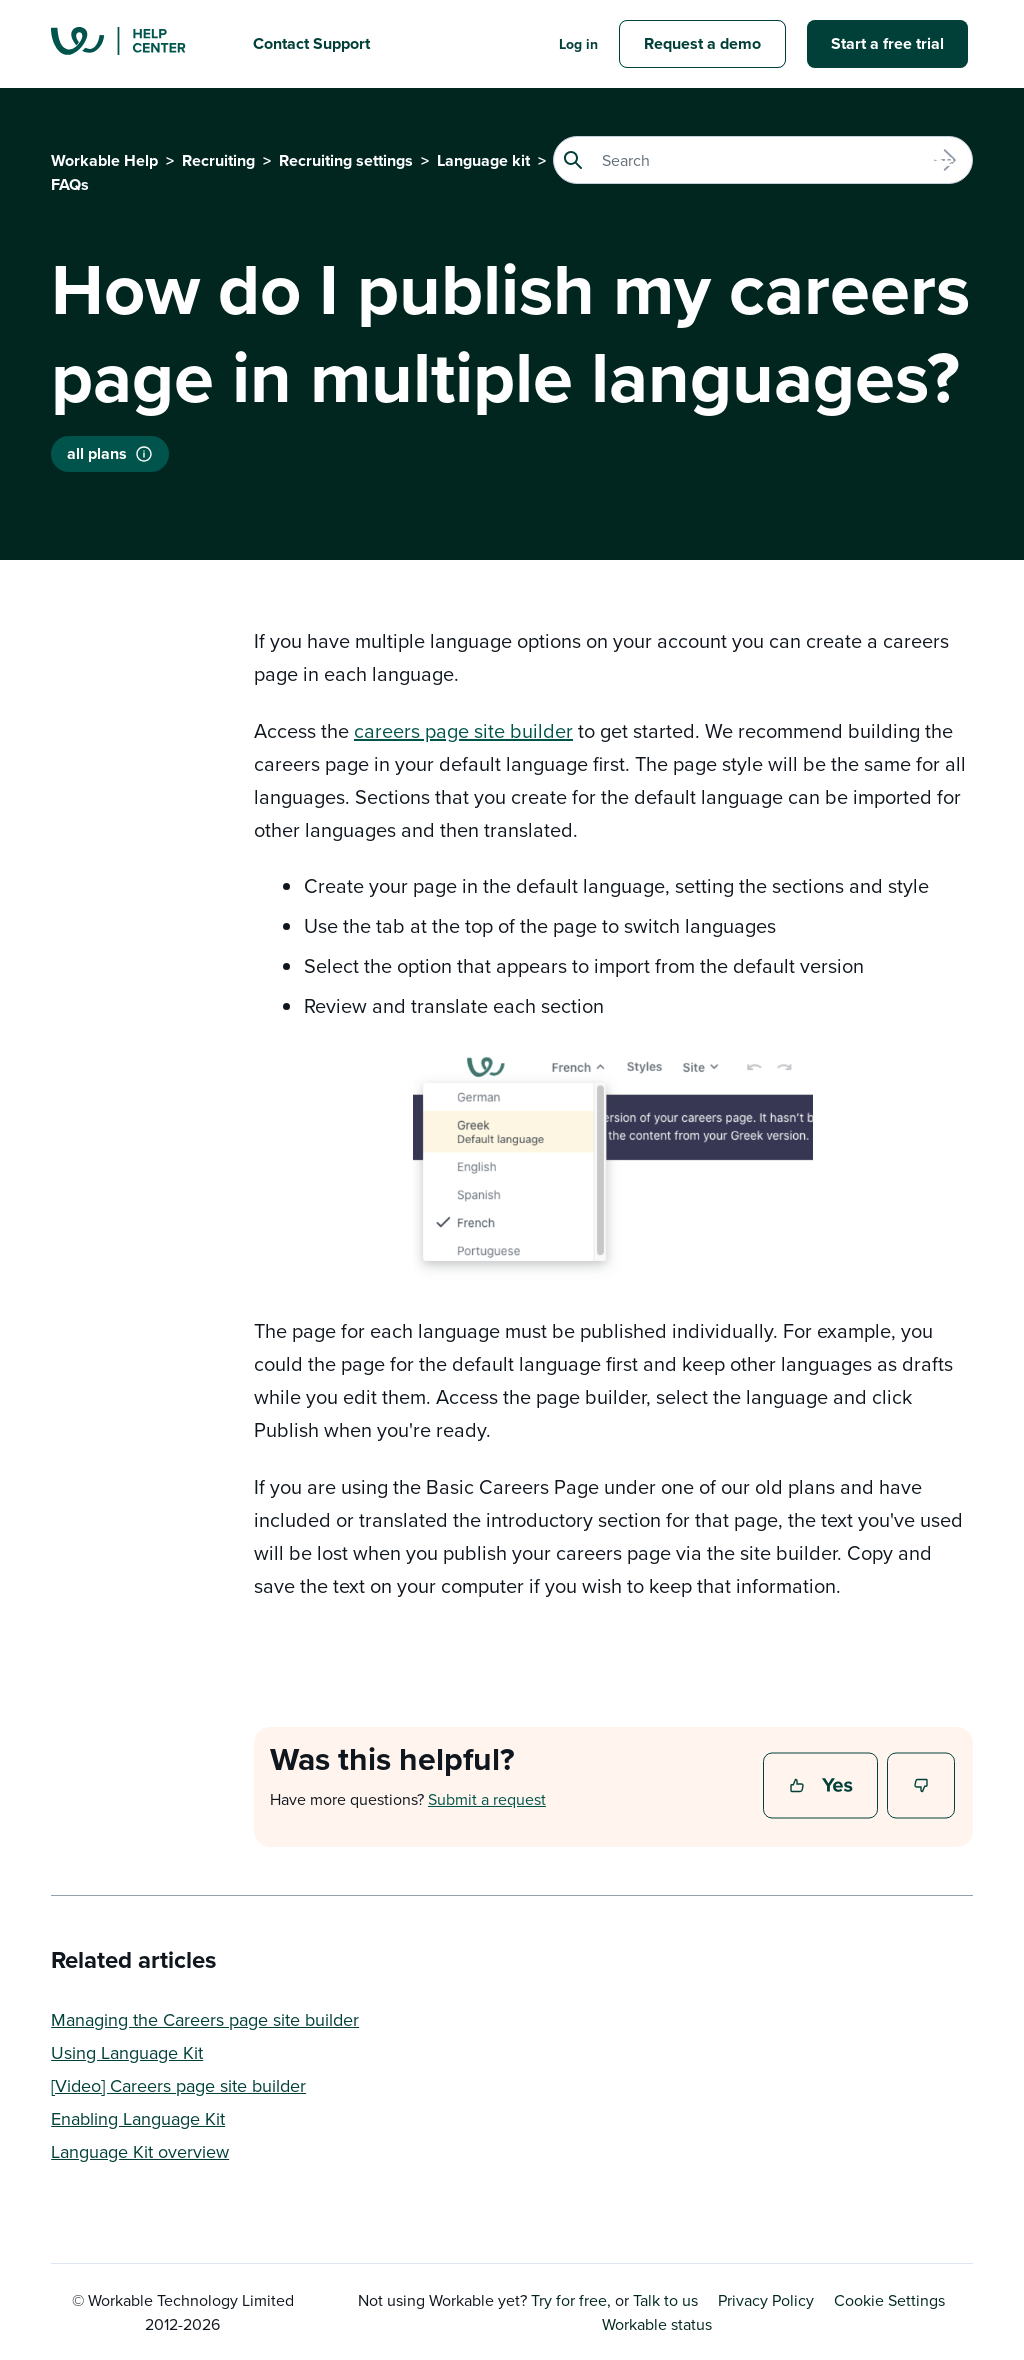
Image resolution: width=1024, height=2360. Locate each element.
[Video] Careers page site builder (178, 2085)
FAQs (70, 184)
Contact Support (311, 43)
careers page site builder (463, 730)
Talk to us (665, 2300)
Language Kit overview (140, 2151)
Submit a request (487, 1799)
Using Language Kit (127, 2052)
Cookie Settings (889, 2300)
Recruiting (218, 160)
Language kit (483, 160)
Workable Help (104, 160)
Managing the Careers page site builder (205, 2019)
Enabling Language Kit (138, 2118)
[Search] (763, 160)
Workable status (649, 2324)
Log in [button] (578, 44)
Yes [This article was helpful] (823, 1787)
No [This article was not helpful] (922, 1787)
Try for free (569, 2300)
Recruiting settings (346, 160)
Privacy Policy (766, 2300)
